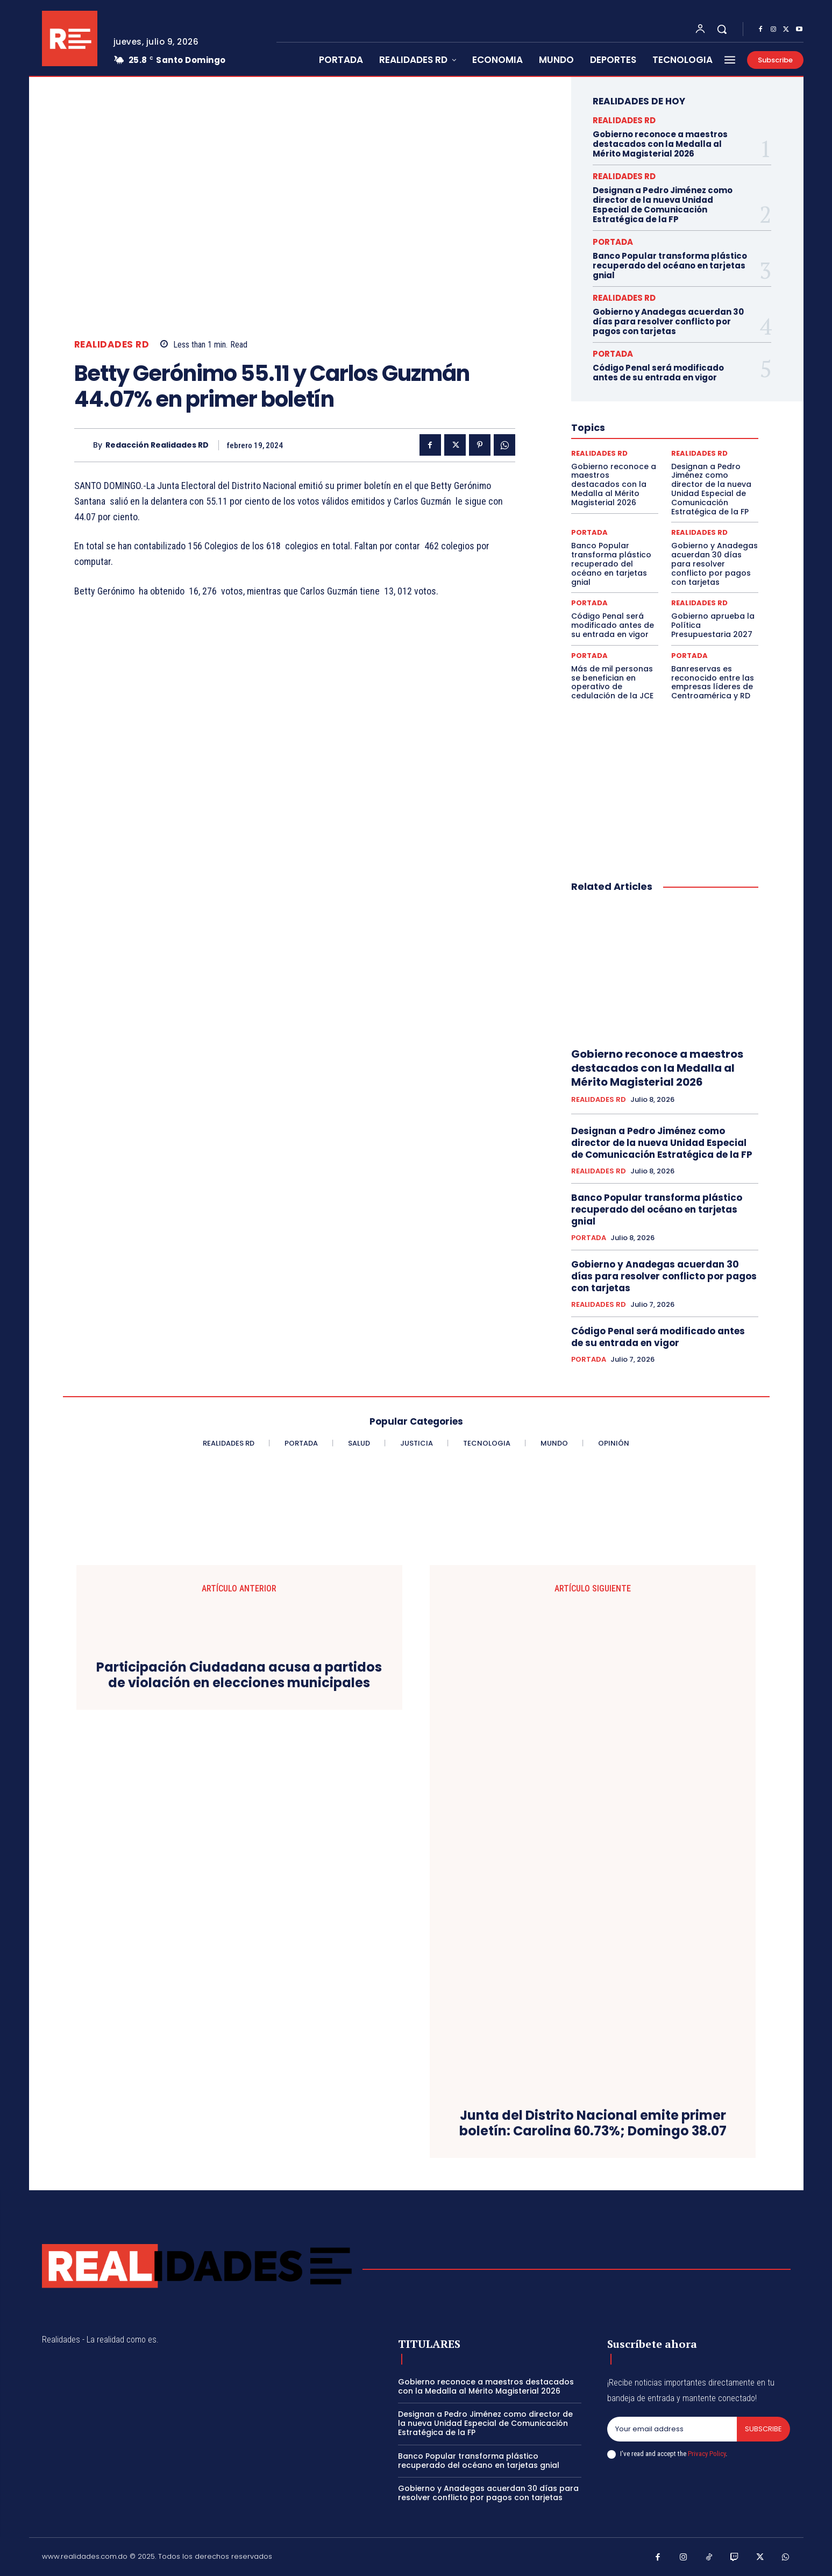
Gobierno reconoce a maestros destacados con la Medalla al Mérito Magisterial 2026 (660, 144)
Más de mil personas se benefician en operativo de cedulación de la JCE (612, 682)
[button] (722, 29)
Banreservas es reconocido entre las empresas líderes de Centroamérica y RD (712, 682)
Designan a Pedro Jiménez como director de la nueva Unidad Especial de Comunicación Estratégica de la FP (663, 205)
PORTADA (613, 242)
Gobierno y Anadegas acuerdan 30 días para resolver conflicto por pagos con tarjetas (668, 321)
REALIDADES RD (112, 344)
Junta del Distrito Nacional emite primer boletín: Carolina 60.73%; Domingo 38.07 (593, 2123)
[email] (672, 2429)
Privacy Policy (707, 2454)
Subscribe (763, 2429)
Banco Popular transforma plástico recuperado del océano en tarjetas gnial (670, 265)
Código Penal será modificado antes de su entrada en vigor (658, 372)
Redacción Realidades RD (157, 445)
